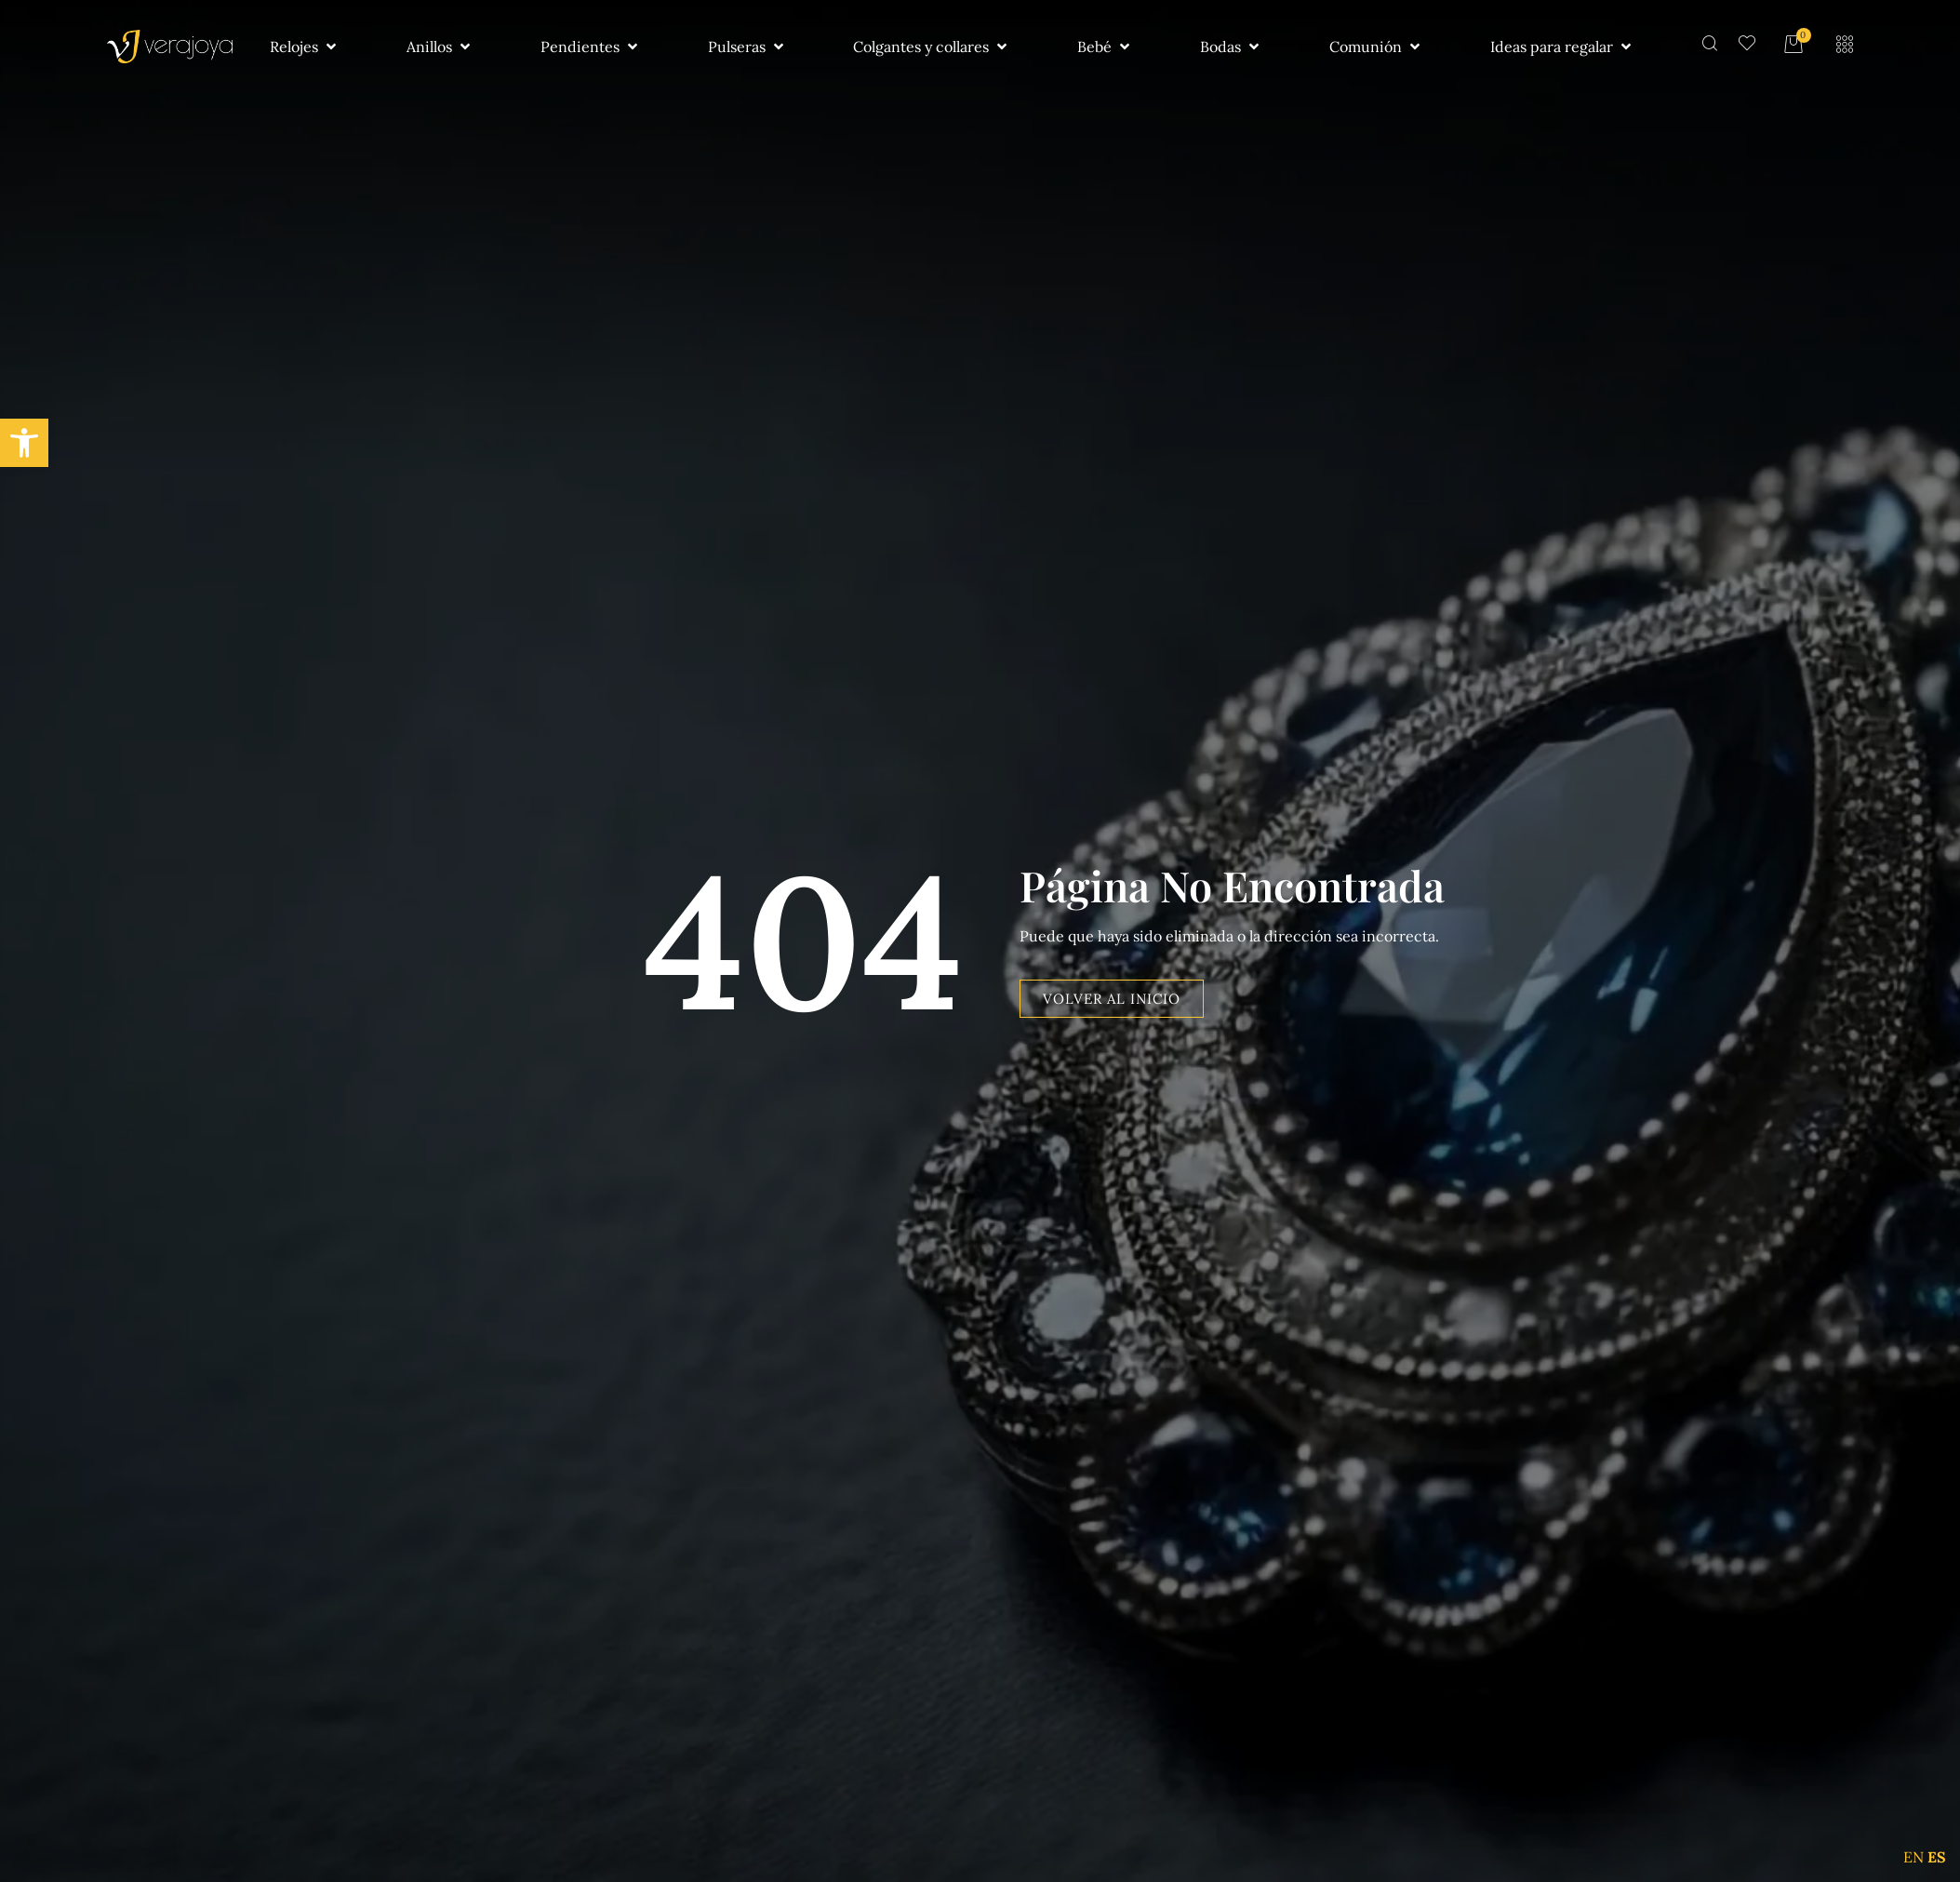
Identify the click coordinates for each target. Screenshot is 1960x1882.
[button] (24, 443)
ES (1936, 1857)
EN (1913, 1857)
